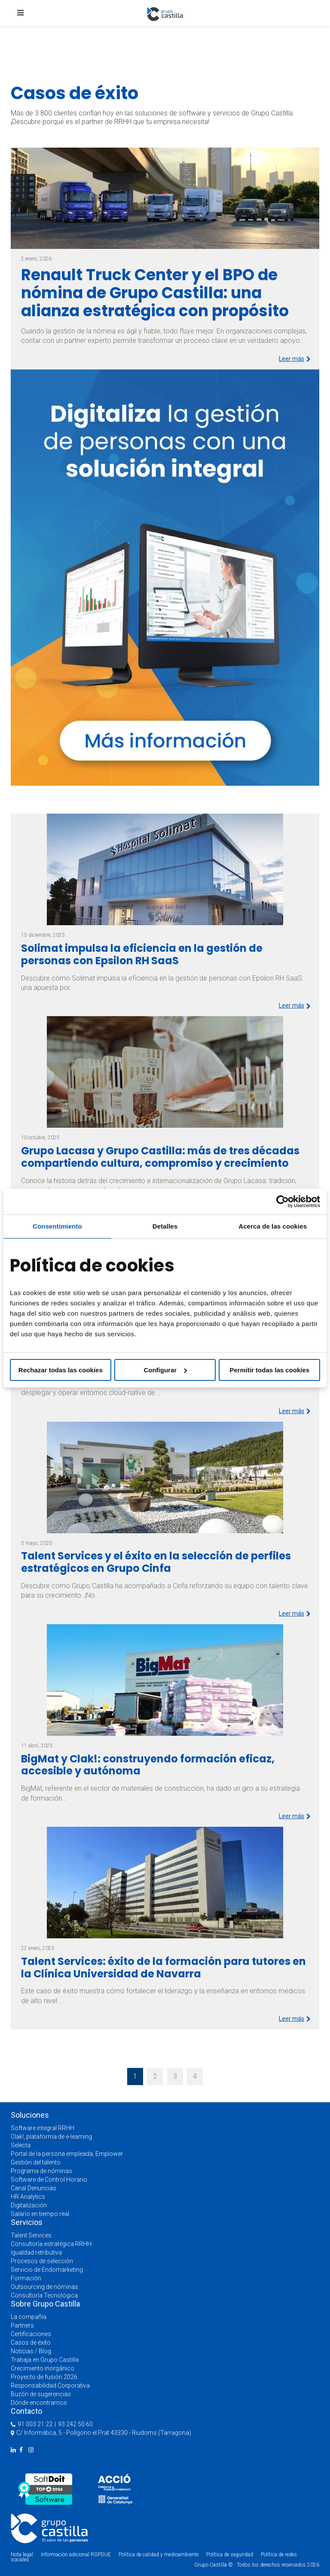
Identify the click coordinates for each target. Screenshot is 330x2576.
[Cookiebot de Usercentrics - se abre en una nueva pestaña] (282, 1201)
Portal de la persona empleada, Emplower (67, 2153)
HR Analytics (28, 2196)
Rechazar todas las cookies (60, 1370)
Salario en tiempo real (40, 2213)
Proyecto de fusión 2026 (44, 2376)
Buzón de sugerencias (41, 2394)
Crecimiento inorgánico (42, 2368)
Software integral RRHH (42, 2128)
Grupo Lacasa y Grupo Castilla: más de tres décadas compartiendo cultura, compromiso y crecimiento (160, 1157)
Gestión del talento (36, 2162)
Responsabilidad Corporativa (50, 2385)
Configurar (165, 1370)
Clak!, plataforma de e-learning (51, 2136)
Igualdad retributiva (36, 2252)
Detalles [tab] (165, 1226)
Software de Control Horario (49, 2179)
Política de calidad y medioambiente (159, 2555)
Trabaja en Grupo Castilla (45, 2359)
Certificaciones (31, 2334)
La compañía (28, 2316)
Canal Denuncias (33, 2188)
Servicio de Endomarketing (47, 2269)
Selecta (21, 2145)
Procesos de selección (42, 2261)
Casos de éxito (31, 2342)
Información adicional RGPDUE (76, 2555)
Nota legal (22, 2555)
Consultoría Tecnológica (44, 2295)
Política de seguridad (229, 2555)
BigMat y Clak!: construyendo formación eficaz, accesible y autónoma (148, 1765)
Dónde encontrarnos (39, 2402)
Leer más (295, 358)
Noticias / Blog (31, 2351)
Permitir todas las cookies (269, 1370)
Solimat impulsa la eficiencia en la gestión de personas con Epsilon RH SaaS (142, 954)
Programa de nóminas (41, 2170)
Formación (26, 2278)
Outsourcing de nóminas (44, 2286)
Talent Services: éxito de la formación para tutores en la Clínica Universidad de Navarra (163, 1967)
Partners (22, 2325)
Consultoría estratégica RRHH (51, 2243)
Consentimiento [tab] (57, 1226)
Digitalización (29, 2205)
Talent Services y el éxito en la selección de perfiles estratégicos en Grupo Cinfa (156, 1562)
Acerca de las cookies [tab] (272, 1226)
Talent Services (31, 2235)
